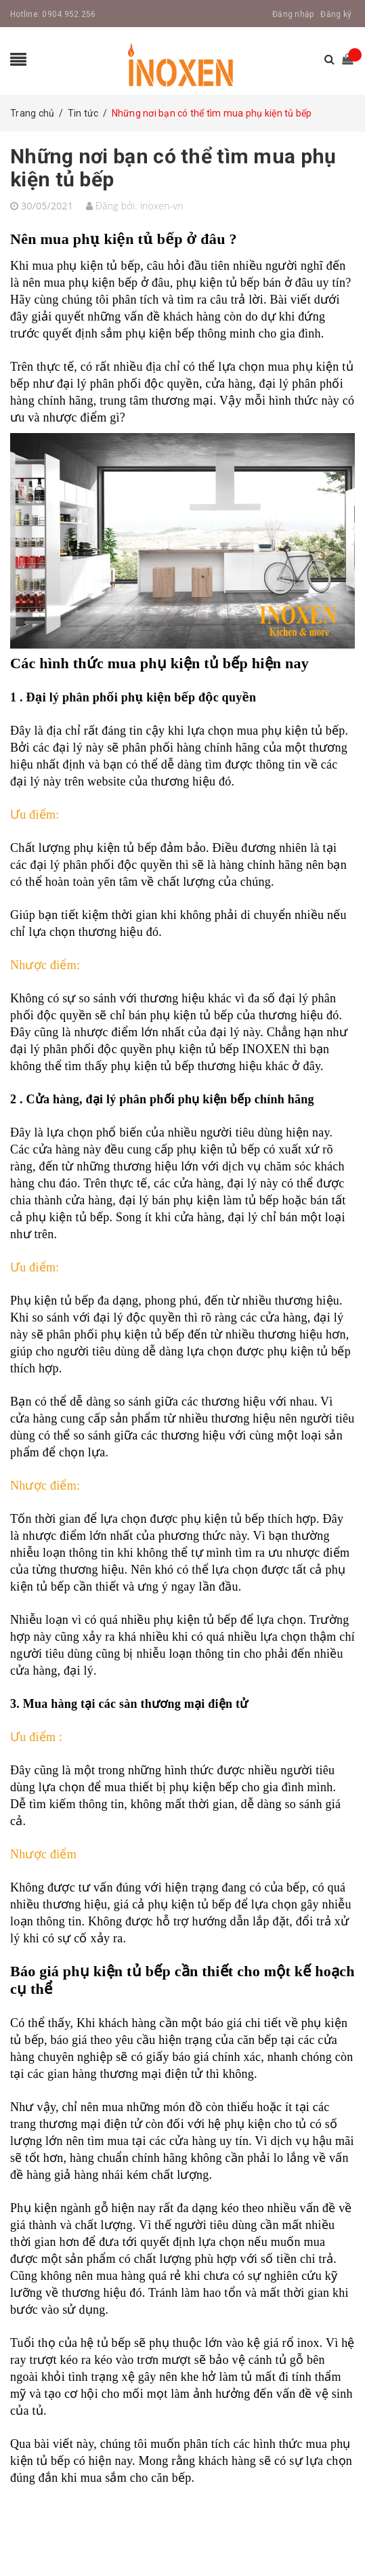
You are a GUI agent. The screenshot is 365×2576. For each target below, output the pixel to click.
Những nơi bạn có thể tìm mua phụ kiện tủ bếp (173, 167)
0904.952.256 (68, 14)
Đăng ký (335, 14)
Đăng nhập (293, 14)
